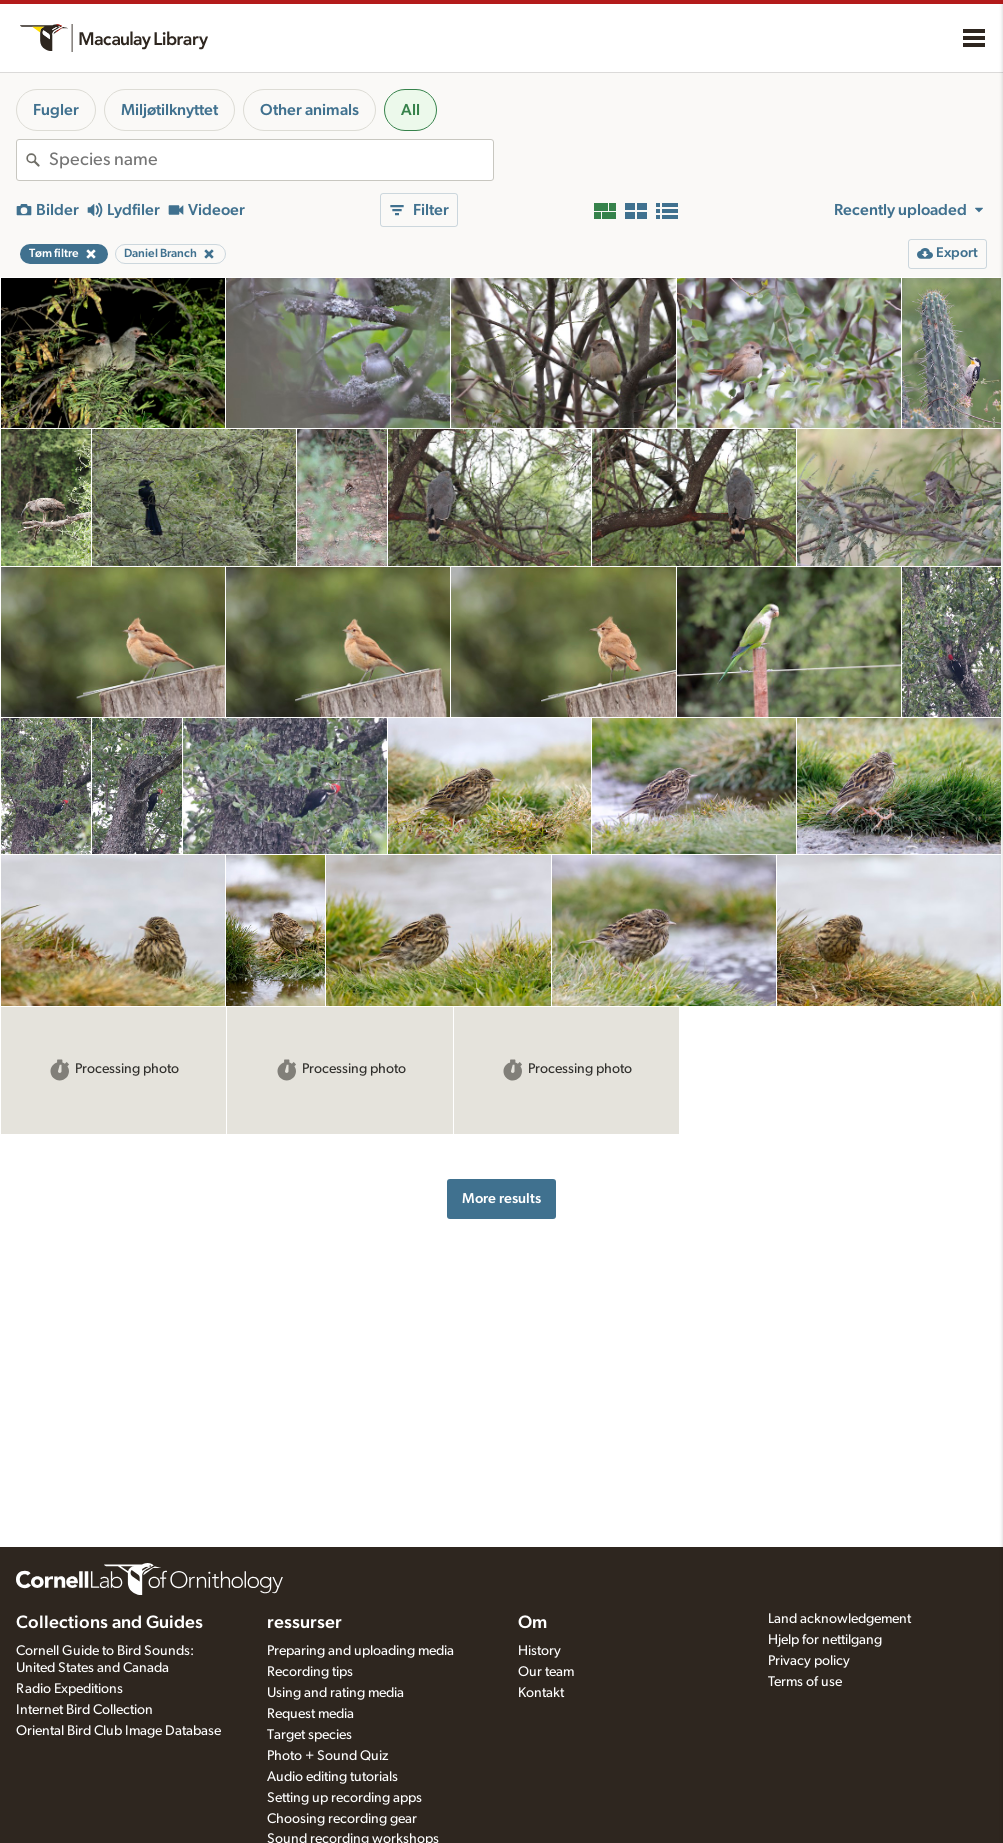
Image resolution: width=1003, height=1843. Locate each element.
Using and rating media (335, 1693)
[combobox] (271, 160)
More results (501, 1198)
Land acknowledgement (839, 1619)
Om (532, 1623)
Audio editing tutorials (332, 1777)
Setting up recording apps (344, 1798)
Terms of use (805, 1682)
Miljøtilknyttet (169, 110)
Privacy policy (809, 1661)
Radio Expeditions (69, 1689)
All (410, 110)
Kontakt (541, 1693)
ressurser (304, 1623)
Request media (310, 1714)
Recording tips (310, 1672)
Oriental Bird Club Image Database (118, 1731)
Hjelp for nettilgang (825, 1640)
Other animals (309, 110)
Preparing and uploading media (360, 1651)
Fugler (56, 110)
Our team (546, 1672)
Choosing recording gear (342, 1819)
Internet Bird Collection (84, 1710)
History (539, 1651)
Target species (309, 1735)
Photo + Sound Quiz (327, 1756)
